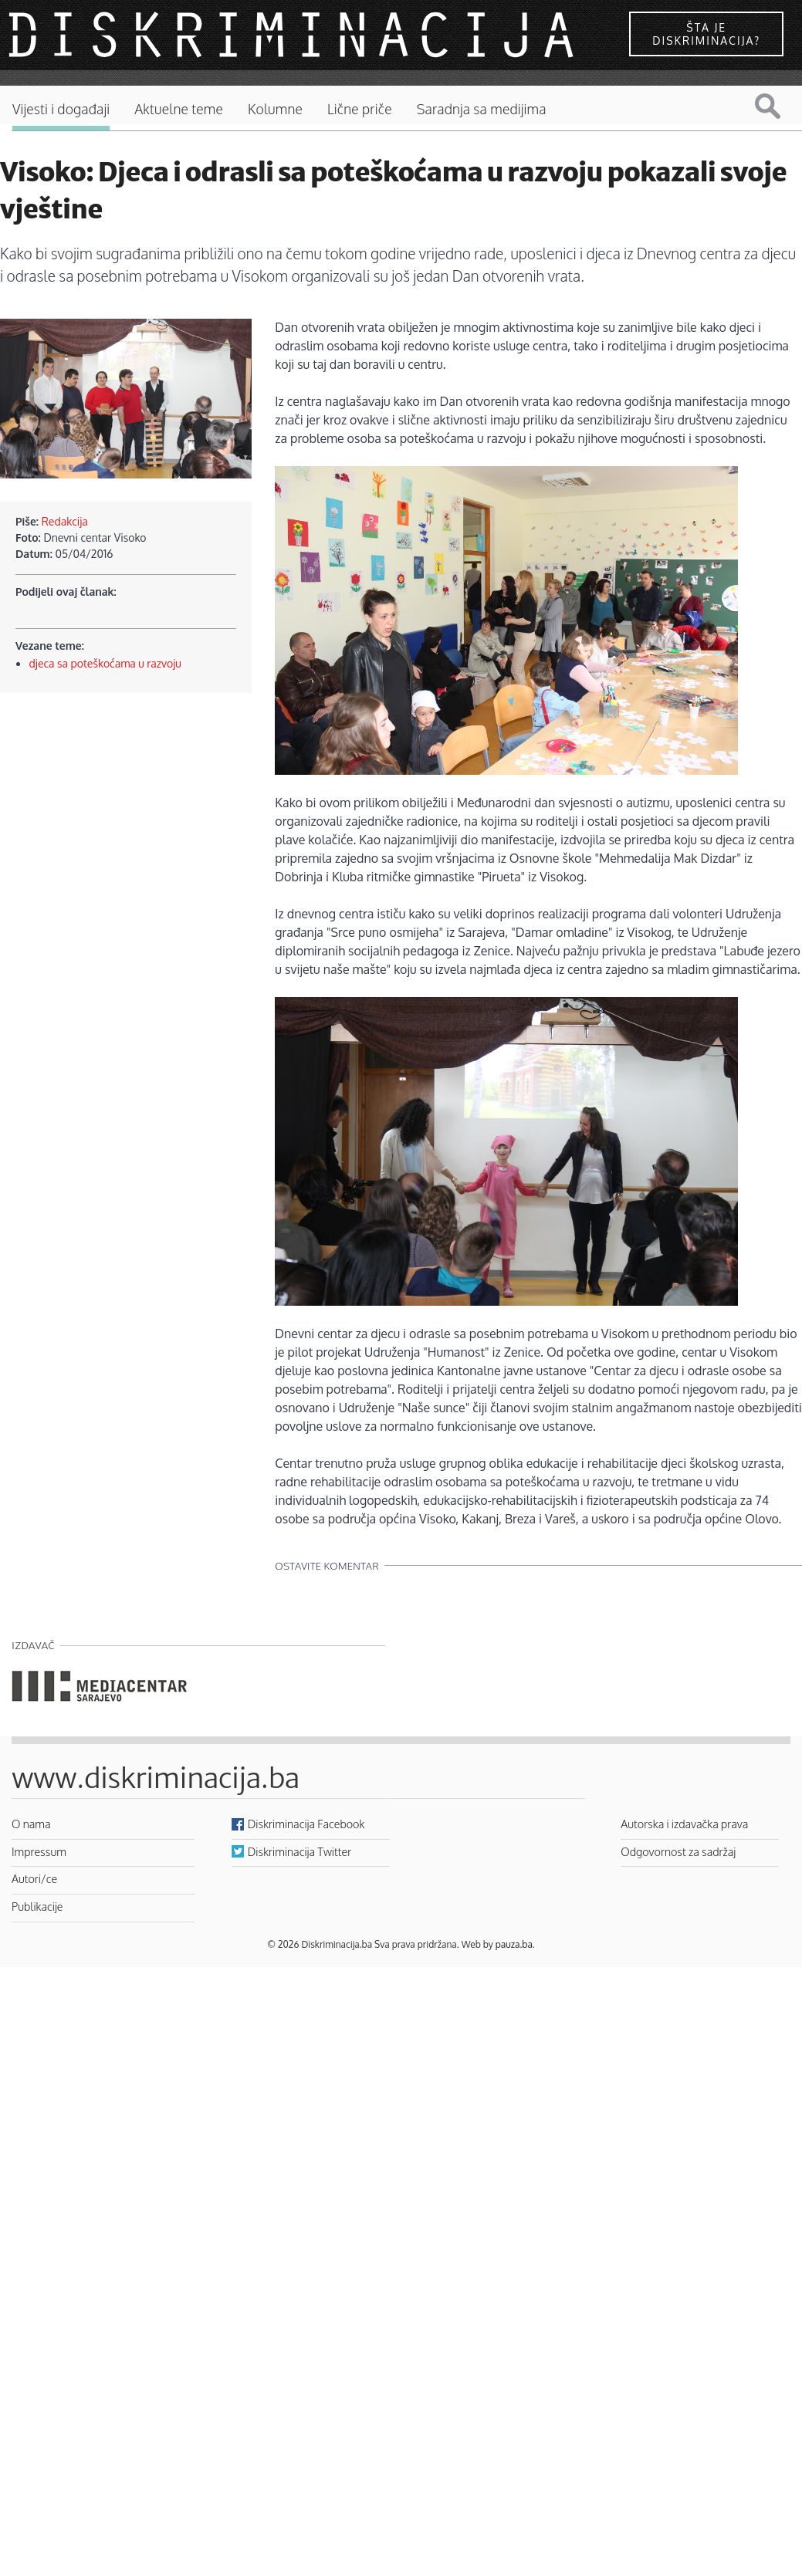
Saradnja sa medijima (482, 109)
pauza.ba (514, 1944)
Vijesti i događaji (61, 109)
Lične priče (359, 109)
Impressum (39, 1851)
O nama (31, 1824)
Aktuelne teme (178, 109)
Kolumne (275, 109)
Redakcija (65, 521)
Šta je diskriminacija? (706, 34)
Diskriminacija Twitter (299, 1851)
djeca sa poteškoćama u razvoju (105, 663)
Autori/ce (34, 1878)
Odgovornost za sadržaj (678, 1851)
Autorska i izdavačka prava (684, 1824)
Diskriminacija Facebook (306, 1824)
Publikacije (37, 1906)
